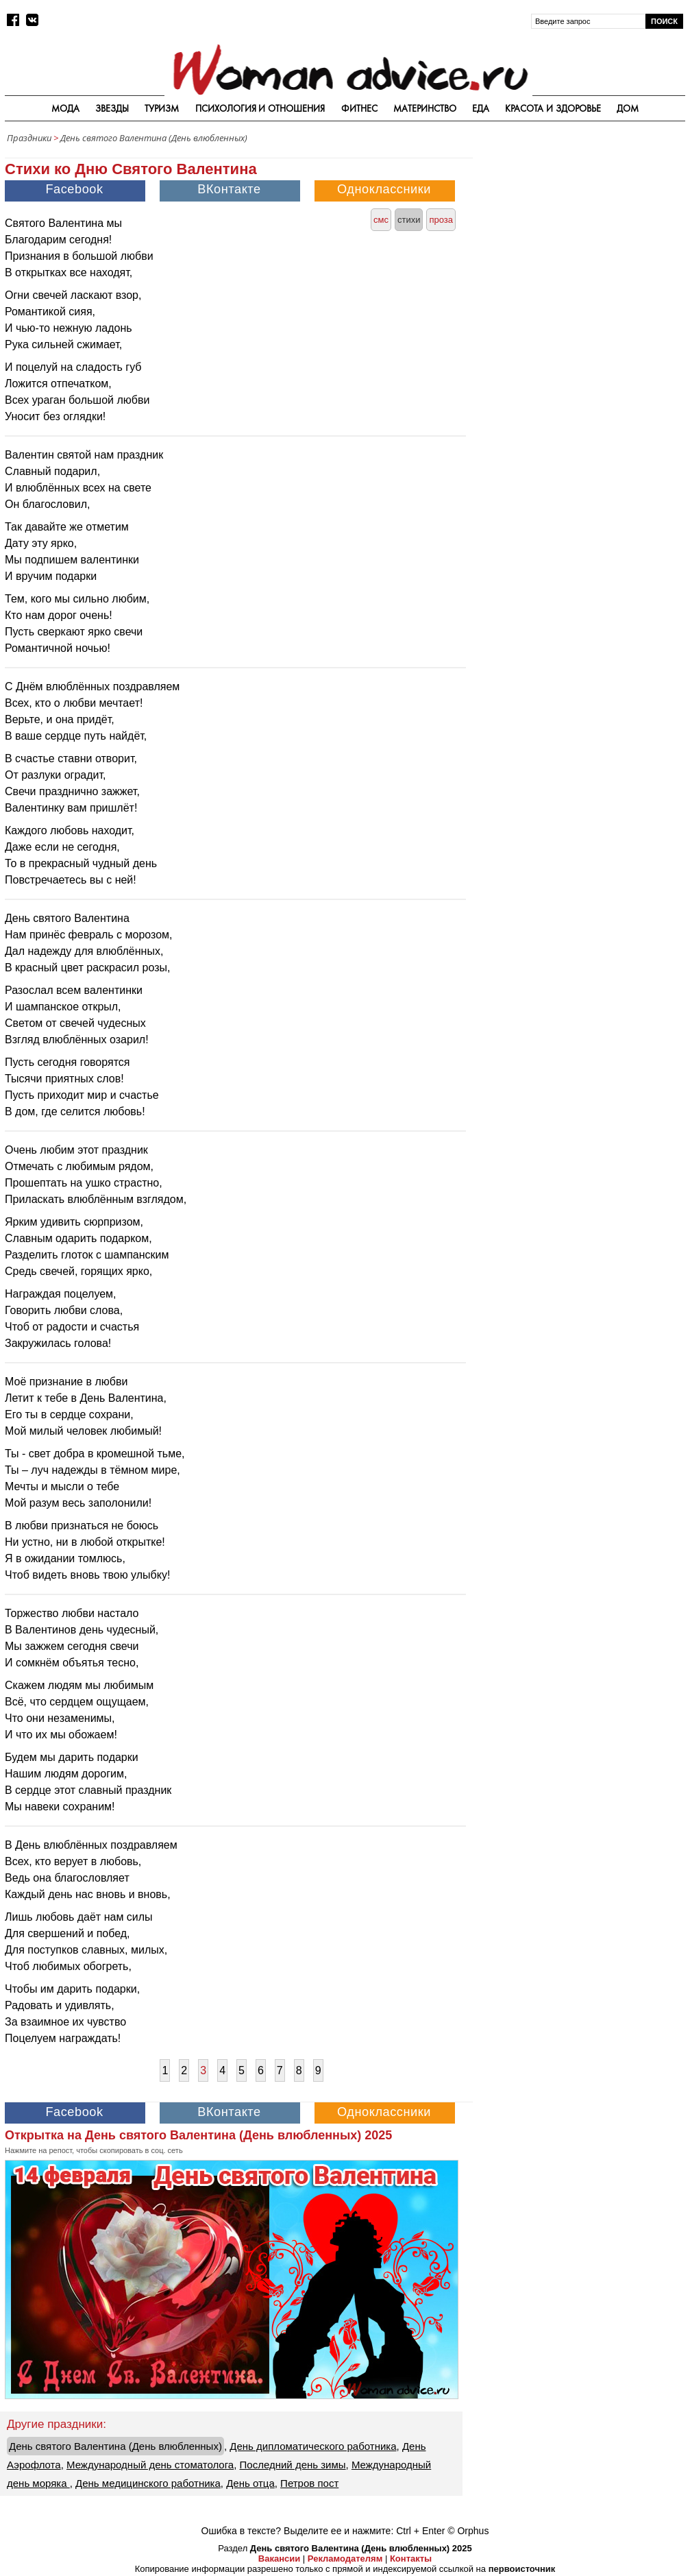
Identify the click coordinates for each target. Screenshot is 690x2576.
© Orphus (468, 2530)
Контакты (411, 2558)
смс (381, 220)
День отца (250, 2483)
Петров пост (309, 2483)
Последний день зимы (293, 2464)
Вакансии (279, 2558)
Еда (480, 108)
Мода (65, 108)
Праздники (29, 138)
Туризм (162, 108)
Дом (628, 108)
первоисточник (522, 2569)
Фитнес (359, 108)
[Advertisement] (582, 236)
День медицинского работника (148, 2483)
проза (441, 220)
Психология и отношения (260, 108)
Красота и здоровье (553, 108)
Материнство (424, 108)
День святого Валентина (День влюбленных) (153, 138)
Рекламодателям (345, 2558)
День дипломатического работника (313, 2446)
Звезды (112, 108)
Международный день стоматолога (150, 2464)
